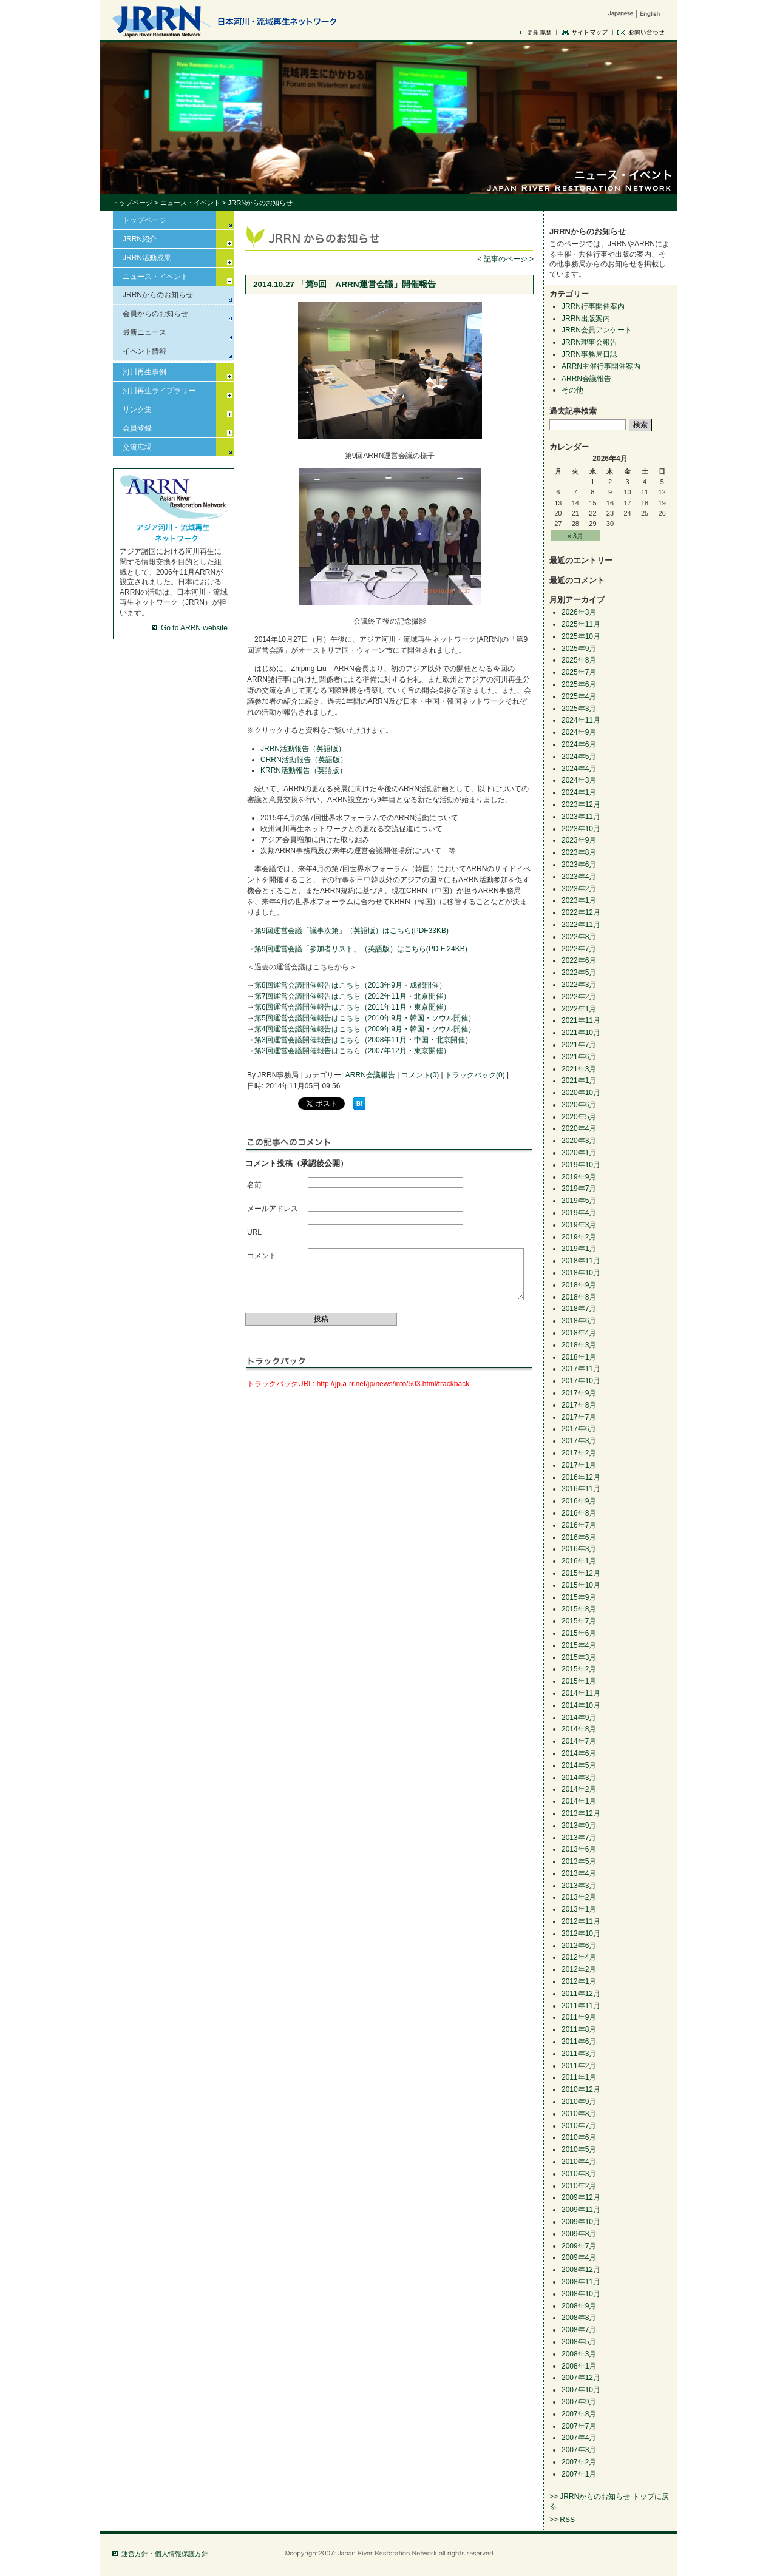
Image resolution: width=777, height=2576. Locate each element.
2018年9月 (579, 1285)
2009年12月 (581, 2197)
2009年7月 (579, 2246)
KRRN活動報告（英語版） (303, 770)
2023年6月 (579, 864)
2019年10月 (581, 1165)
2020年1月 (579, 1152)
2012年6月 (579, 1945)
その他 (572, 390)
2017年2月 (579, 1453)
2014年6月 (579, 1753)
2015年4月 (579, 1645)
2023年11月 (581, 816)
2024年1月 (579, 792)
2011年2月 (579, 2066)
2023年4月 (579, 876)
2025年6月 (579, 684)
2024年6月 (579, 744)
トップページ (132, 202)
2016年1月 (579, 1561)
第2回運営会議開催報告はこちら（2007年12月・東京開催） (352, 1051)
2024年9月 (579, 732)
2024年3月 (579, 780)
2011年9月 (579, 2017)
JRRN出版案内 (586, 318)
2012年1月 (579, 1981)
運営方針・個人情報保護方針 (164, 2553)
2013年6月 (579, 1849)
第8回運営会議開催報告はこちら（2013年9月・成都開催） (350, 985)
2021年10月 (581, 1032)
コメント (261, 1256)
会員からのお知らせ (155, 313)
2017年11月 (581, 1368)
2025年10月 (581, 636)
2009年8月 (579, 2234)
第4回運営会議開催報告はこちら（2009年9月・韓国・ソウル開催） (364, 1029)
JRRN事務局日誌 (589, 354)
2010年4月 (579, 2161)
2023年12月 (581, 804)
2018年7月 (579, 1308)
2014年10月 (581, 1705)
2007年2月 (579, 2462)
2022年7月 (579, 949)
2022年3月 (579, 984)
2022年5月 (579, 972)
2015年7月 (579, 1621)
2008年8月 (579, 2317)
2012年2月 (579, 1969)
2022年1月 (579, 1009)
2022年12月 (581, 912)
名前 (254, 1185)
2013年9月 (579, 1825)
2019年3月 (579, 1225)
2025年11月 (581, 624)
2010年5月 (579, 2149)
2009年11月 (581, 2209)
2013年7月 (579, 1837)
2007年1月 (579, 2474)
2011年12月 (581, 1993)
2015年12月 (581, 1573)
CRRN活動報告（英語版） (303, 759)
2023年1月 (579, 900)
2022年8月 (579, 936)
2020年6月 (579, 1105)
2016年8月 (579, 1513)
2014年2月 (579, 1789)
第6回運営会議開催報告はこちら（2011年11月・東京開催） (352, 1007)
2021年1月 (579, 1080)
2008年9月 (579, 2306)
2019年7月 (579, 1188)
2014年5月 (579, 1765)
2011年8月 (579, 2029)
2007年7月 (579, 2426)
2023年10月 (581, 828)
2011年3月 (579, 2053)
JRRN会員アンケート (597, 330)
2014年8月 (579, 1729)
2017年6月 (579, 1429)
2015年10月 (581, 1585)
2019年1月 (579, 1248)
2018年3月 (579, 1345)
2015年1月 (579, 1681)
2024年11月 (581, 720)
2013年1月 (579, 1909)
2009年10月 (581, 2221)
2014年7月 (579, 1741)
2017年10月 (581, 1381)
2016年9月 (579, 1501)
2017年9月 (579, 1393)
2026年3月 (579, 612)
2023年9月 (579, 840)
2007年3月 (579, 2450)
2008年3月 (579, 2354)
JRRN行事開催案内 (593, 306)
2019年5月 (579, 1200)
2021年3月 (579, 1069)
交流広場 (137, 447)
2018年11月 (581, 1260)
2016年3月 (579, 1549)
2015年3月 (579, 1657)
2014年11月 (581, 1693)
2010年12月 (581, 2089)
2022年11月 (581, 924)
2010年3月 (579, 2174)
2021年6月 (579, 1057)
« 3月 (575, 535)
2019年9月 (579, 1177)
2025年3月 (579, 708)
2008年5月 (579, 2342)
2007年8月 (579, 2414)
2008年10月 (581, 2294)
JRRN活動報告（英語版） (302, 748)
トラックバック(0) (475, 1075)
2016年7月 (579, 1525)
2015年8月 (579, 1609)
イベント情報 (144, 351)
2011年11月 (581, 2005)
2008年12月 (581, 2269)
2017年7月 (579, 1417)
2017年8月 (579, 1405)
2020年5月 (579, 1117)
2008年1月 (579, 2366)
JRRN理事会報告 (589, 342)
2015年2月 (579, 1669)
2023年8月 (579, 852)
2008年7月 (579, 2329)
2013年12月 (581, 1813)
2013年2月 (579, 1897)
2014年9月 (579, 1717)
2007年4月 (579, 2437)
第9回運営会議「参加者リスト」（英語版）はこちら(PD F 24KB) (360, 949)
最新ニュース (144, 332)
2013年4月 (579, 1873)
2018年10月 (581, 1273)
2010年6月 (579, 2137)
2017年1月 (579, 1465)
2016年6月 (579, 1537)
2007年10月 (581, 2389)
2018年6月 (579, 1321)
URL (254, 1232)
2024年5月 (579, 756)
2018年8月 (579, 1297)
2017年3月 (579, 1441)
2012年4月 (579, 1957)
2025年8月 (579, 660)
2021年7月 (579, 1044)
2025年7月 (579, 672)
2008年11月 (581, 2282)
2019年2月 (579, 1237)
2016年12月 (581, 1477)
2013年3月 (579, 1885)
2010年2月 (579, 2186)
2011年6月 (579, 2041)
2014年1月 (579, 1801)
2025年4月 (579, 696)
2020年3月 (579, 1140)
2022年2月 (579, 997)
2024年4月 (579, 768)
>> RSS (562, 2519)
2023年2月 (579, 889)
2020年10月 (581, 1092)
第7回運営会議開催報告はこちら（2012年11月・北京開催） (352, 996)
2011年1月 (579, 2077)
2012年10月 (581, 1933)
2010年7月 (579, 2126)
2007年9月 (579, 2402)
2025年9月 (579, 648)
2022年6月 (579, 960)
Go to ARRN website (194, 628)
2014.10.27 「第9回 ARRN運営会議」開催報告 (344, 284)
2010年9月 (579, 2101)
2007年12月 (581, 2377)
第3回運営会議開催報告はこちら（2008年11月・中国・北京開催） (363, 1040)
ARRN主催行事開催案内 (601, 366)
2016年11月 (581, 1489)
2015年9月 (579, 1597)
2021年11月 (581, 1020)
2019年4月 (579, 1213)
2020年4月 (579, 1128)
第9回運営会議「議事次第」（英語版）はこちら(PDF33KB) (351, 930)
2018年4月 (579, 1333)
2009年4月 (579, 2257)
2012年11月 (581, 1921)
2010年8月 (579, 2113)
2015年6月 (579, 1633)
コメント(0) (420, 1075)
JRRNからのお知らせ (158, 295)
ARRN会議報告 (370, 1075)
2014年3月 (579, 1777)
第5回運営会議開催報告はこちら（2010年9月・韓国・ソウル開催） (364, 1018)
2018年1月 (579, 1357)
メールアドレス (272, 1208)
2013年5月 (579, 1861)
